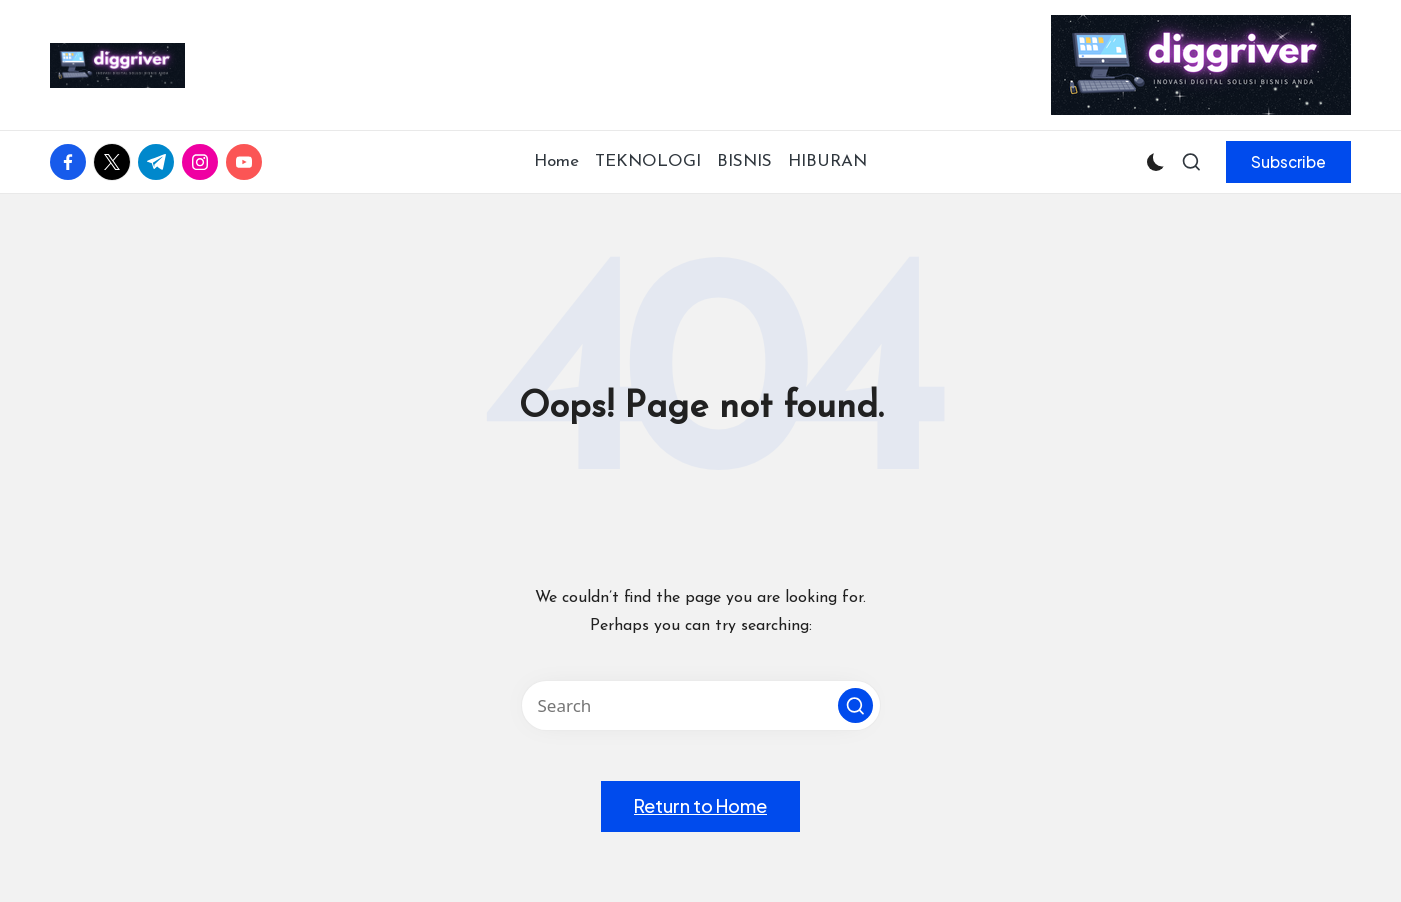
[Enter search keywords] (701, 705)
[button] (1288, 162)
